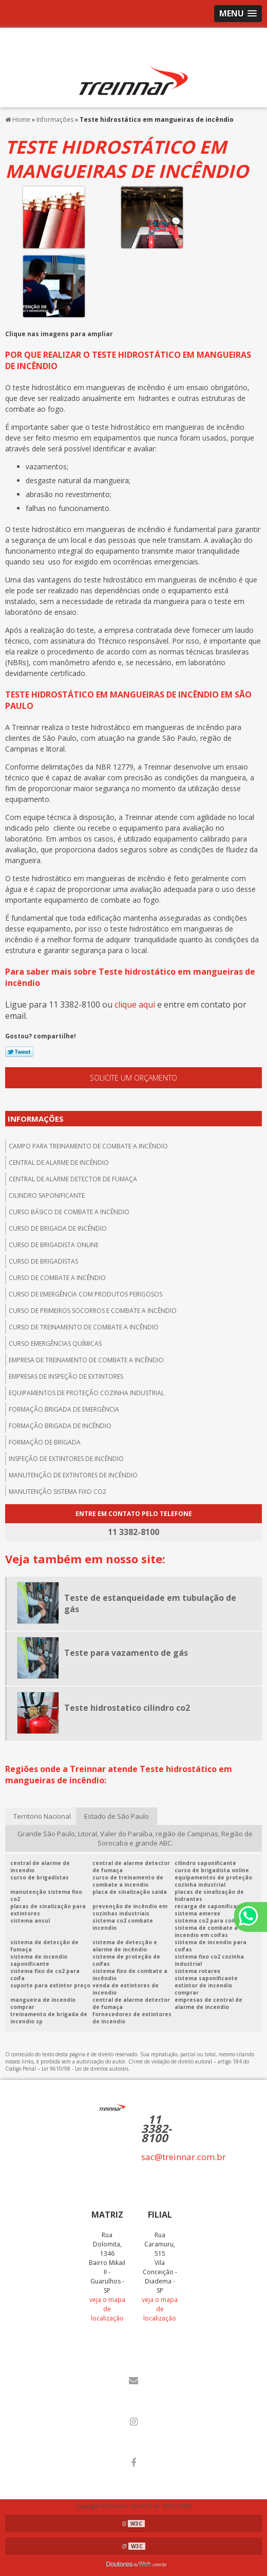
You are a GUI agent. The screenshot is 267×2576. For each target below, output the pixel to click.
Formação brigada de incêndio (60, 1425)
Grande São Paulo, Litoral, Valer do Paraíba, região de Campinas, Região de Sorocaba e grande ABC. (135, 1838)
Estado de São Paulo (116, 1816)
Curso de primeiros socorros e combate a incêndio (93, 1310)
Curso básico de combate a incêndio (69, 1212)
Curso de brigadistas (43, 1261)
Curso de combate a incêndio (57, 1277)
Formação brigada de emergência (64, 1409)
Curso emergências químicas (55, 1343)
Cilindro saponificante (47, 1195)
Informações (36, 1118)
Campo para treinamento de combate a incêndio (88, 1146)
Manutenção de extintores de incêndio (73, 1475)
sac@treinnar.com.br (183, 2157)
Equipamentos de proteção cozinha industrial (86, 1393)
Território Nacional (42, 1816)
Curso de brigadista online (54, 1244)
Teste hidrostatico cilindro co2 (127, 1707)
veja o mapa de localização (107, 2309)
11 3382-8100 (156, 2128)
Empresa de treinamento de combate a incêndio (86, 1360)
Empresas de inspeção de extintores (66, 1376)
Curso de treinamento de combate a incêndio (84, 1327)
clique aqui (135, 1004)
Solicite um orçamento (133, 1078)
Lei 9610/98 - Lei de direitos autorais (85, 2068)
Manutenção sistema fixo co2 (57, 1491)
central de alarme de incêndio (59, 1162)
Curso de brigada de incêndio (58, 1228)
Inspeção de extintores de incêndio (66, 1458)
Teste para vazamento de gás (126, 1652)
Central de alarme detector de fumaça (73, 1179)
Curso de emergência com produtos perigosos (85, 1294)
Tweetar (19, 1052)
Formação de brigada (45, 1442)
